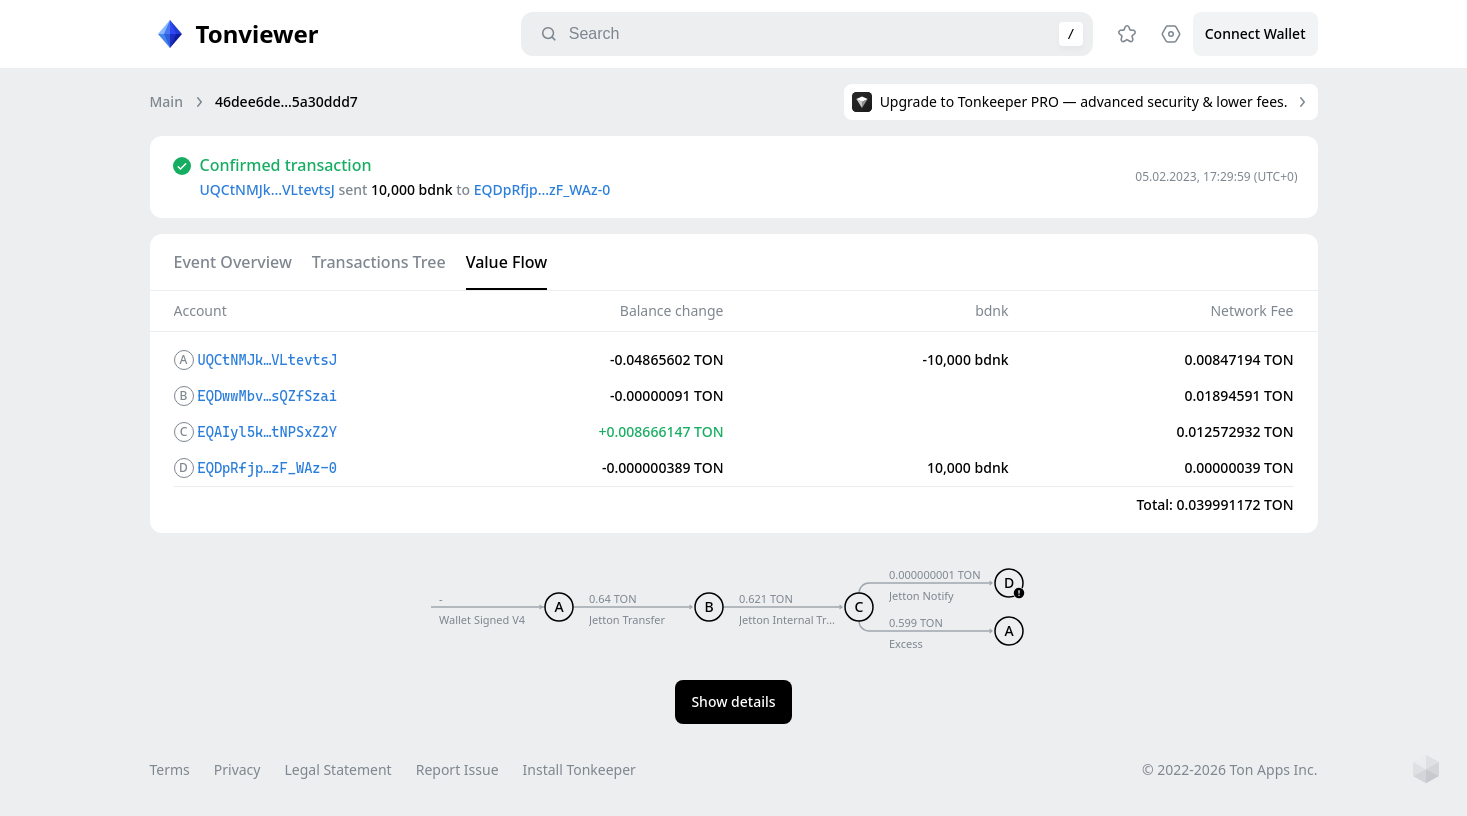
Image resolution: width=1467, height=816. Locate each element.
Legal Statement (337, 769)
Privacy (237, 769)
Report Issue (457, 769)
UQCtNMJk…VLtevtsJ (267, 189)
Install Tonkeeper (579, 769)
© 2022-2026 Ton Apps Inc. (1229, 769)
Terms (170, 769)
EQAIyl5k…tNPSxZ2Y (267, 432)
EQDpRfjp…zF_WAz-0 (542, 189)
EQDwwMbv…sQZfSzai (267, 396)
